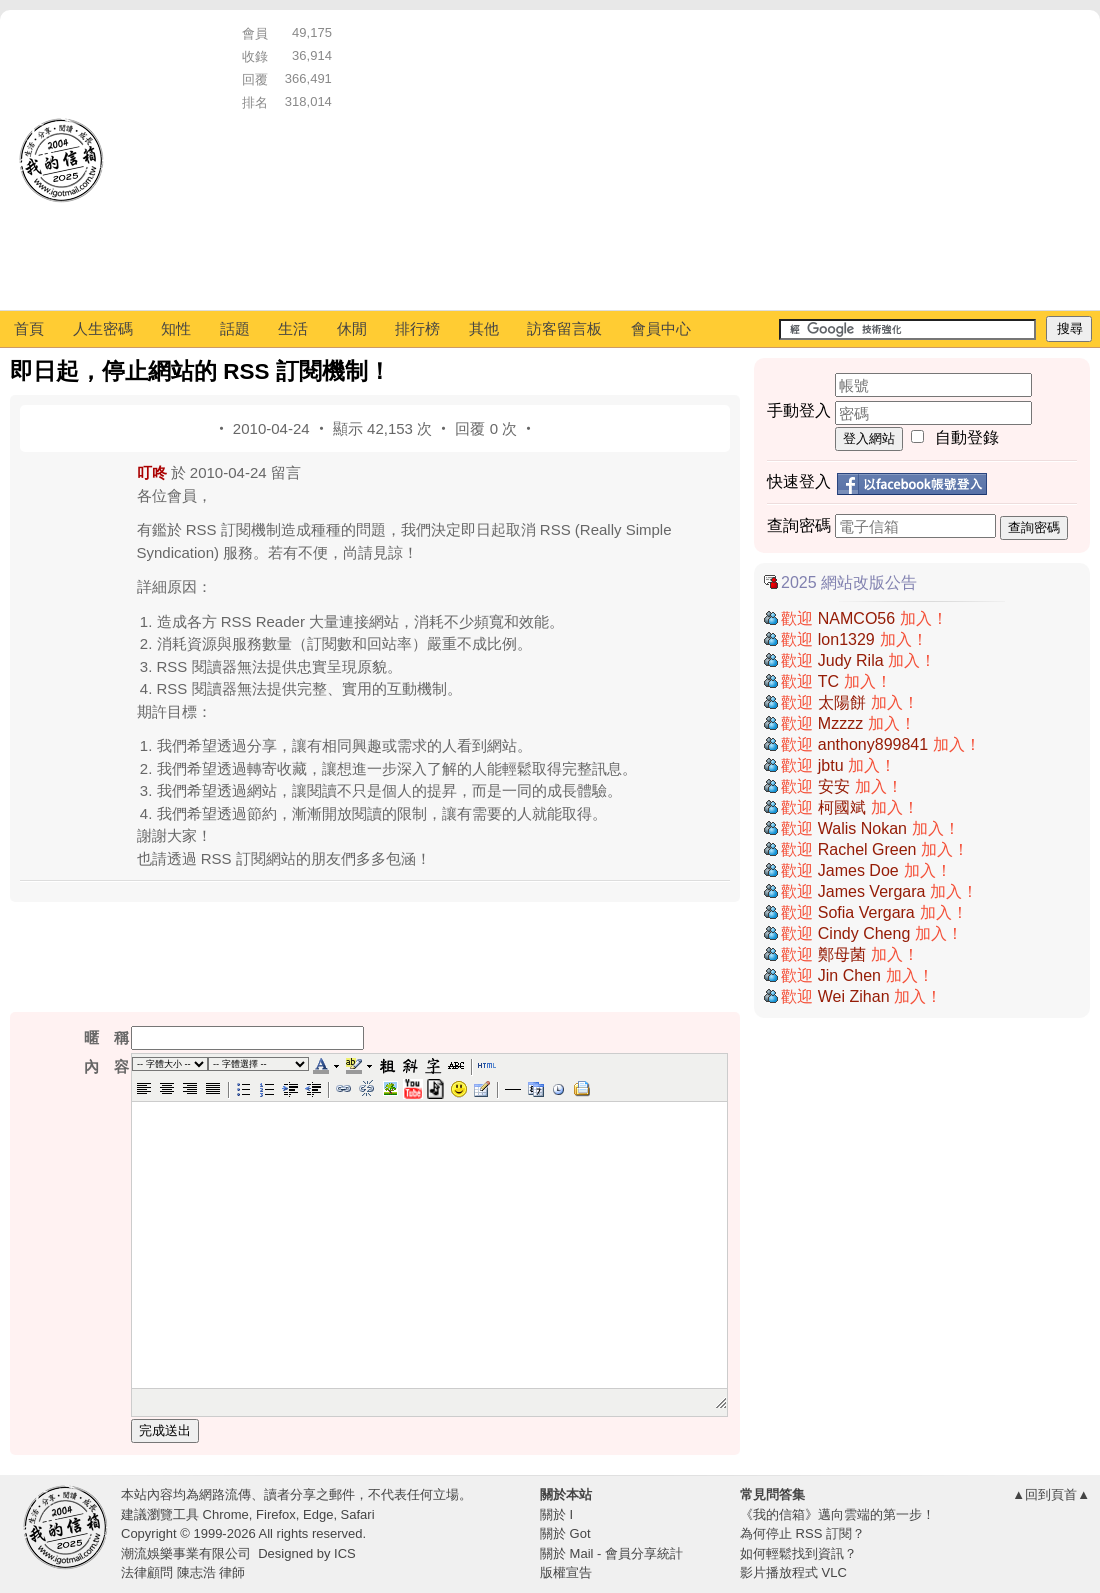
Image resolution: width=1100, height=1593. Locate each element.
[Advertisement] (545, 160)
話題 (235, 328)
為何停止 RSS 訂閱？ (802, 1533)
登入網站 (869, 438)
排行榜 (417, 328)
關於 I (556, 1514)
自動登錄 (967, 437)
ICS (345, 1553)
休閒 (352, 328)
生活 (293, 328)
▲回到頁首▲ (1051, 1494)
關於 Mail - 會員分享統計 (611, 1553)
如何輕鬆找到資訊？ (798, 1553)
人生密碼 (103, 328)
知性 (176, 328)
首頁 (29, 328)
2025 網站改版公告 (849, 582)
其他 (484, 328)
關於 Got (565, 1533)
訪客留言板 (564, 328)
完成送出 (165, 1430)
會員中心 (661, 328)
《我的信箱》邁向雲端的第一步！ (837, 1514)
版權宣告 (566, 1572)
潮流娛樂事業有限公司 (186, 1553)
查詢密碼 (1034, 527)
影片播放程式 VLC (793, 1572)
